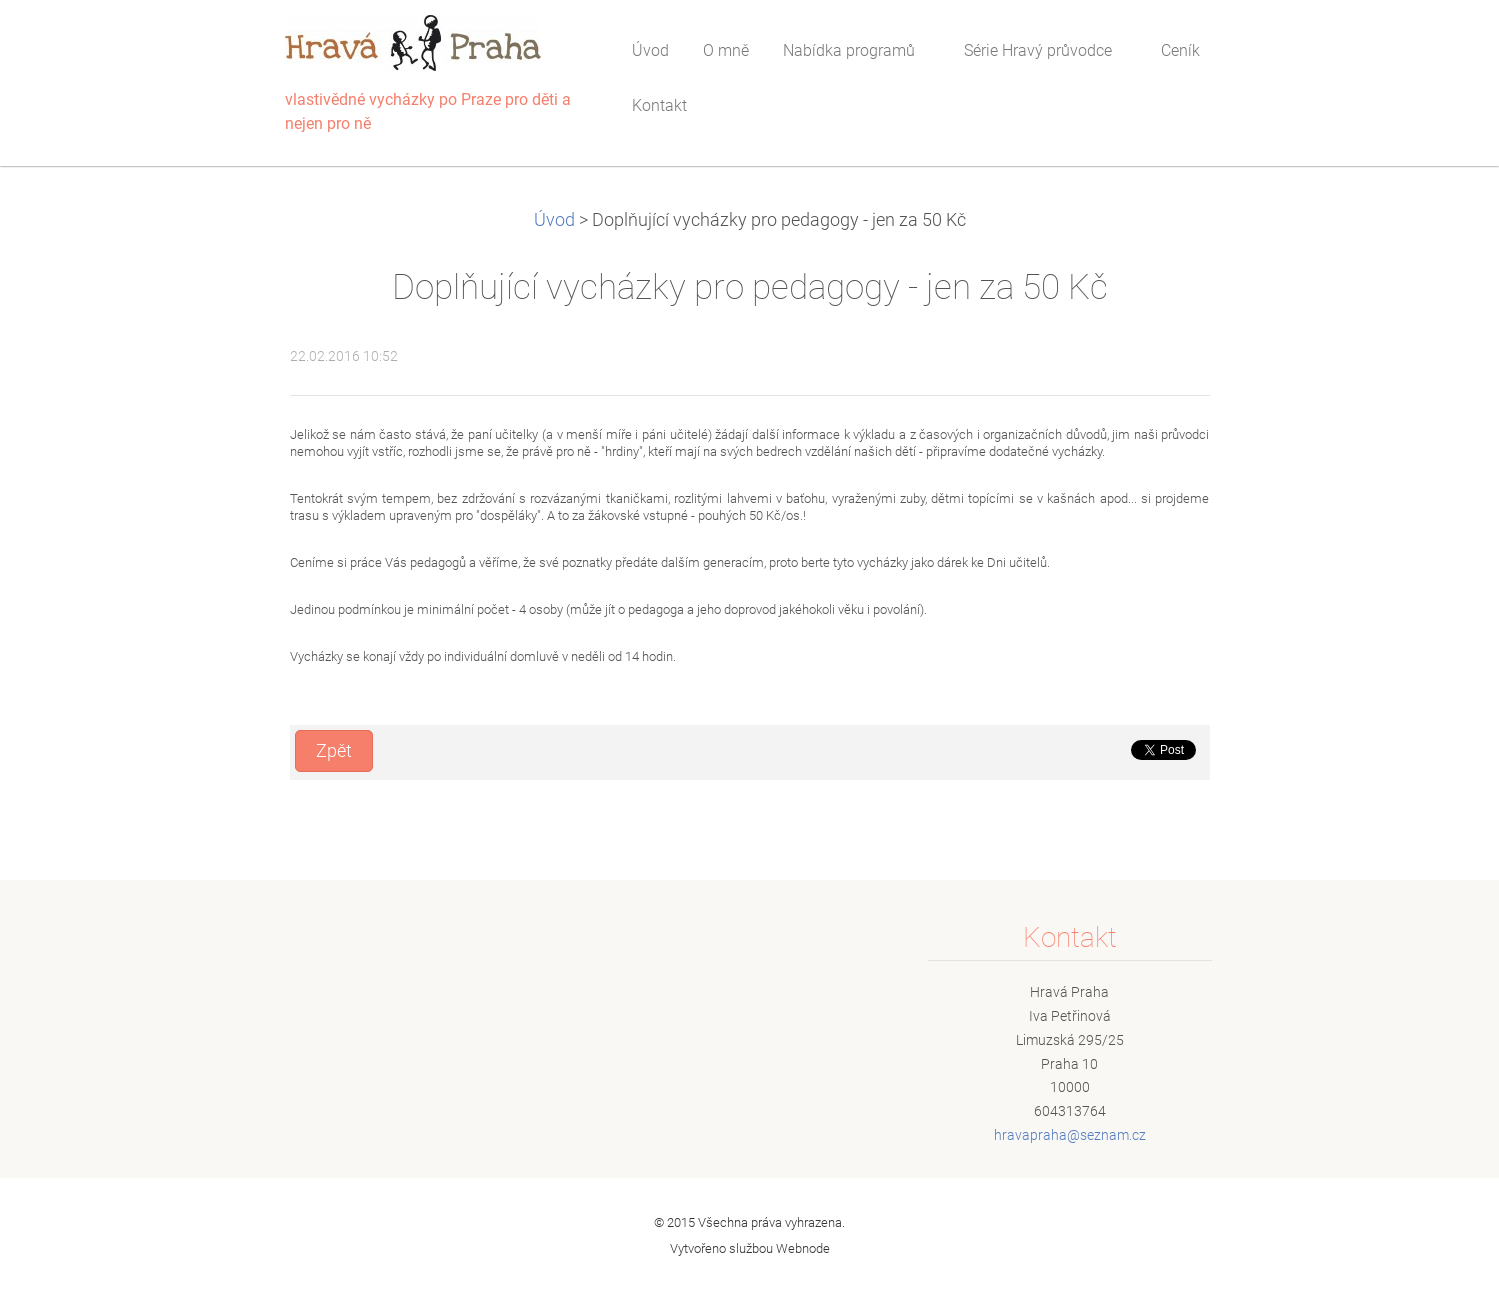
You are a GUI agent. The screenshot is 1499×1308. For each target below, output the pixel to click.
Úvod (554, 220)
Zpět (334, 751)
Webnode (803, 1248)
